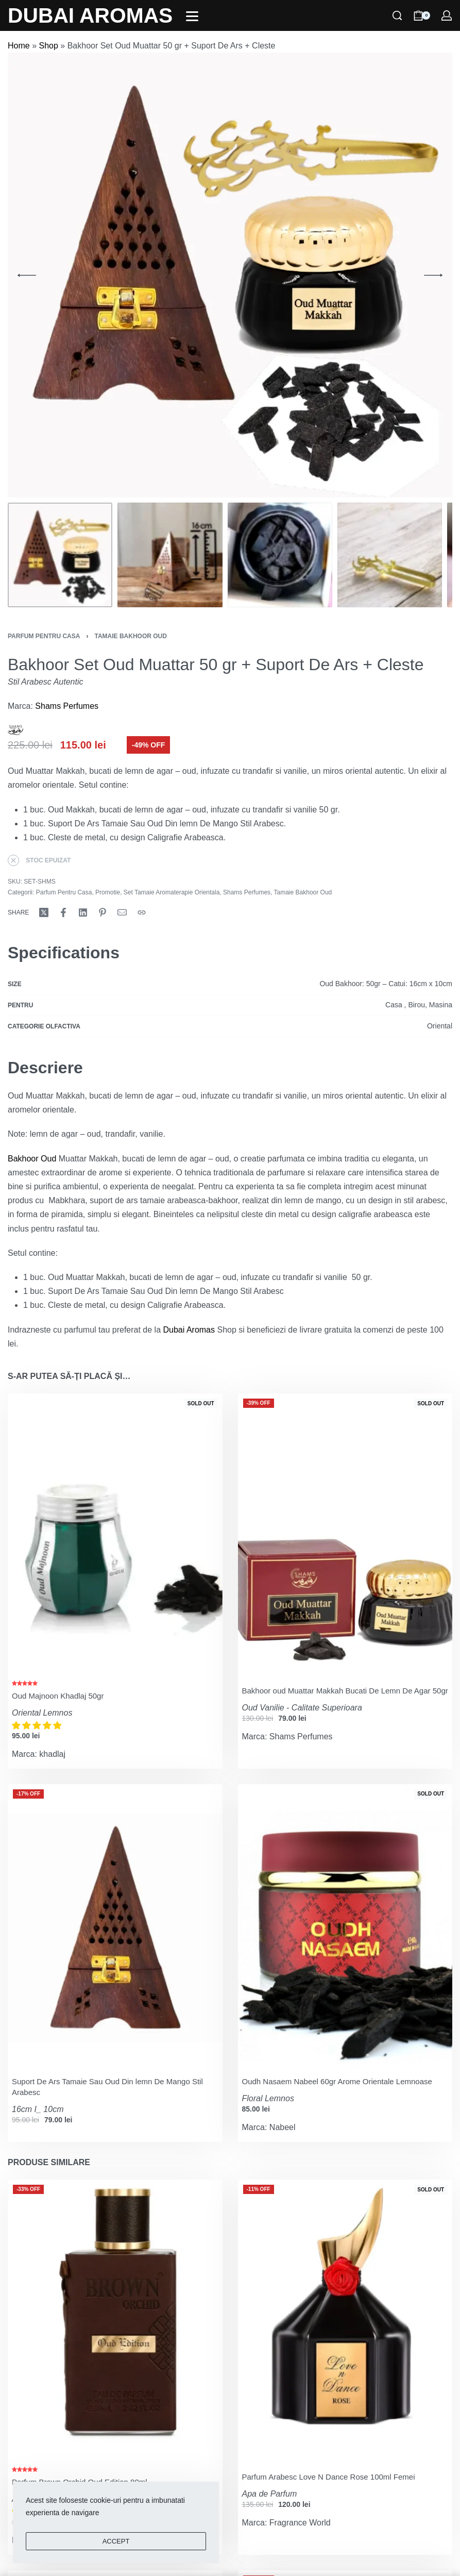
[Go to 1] (60, 555)
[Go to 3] (280, 555)
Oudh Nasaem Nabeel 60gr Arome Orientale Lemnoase (337, 2081)
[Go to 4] (389, 555)
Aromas (200, 1329)
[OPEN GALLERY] (230, 275)
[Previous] (27, 275)
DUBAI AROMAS (90, 15)
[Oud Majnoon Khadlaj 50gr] (115, 1536)
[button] (37, 1725)
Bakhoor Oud (32, 1158)
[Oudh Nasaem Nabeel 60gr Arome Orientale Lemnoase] (345, 1927)
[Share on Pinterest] (102, 912)
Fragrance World (300, 2523)
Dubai (174, 1329)
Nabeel (282, 2127)
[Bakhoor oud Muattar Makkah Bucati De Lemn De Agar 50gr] (345, 1536)
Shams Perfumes (66, 706)
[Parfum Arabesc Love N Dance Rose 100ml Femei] (345, 2323)
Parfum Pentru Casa (44, 636)
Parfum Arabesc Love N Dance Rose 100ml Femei (328, 2476)
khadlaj (52, 1754)
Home (19, 45)
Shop (48, 45)
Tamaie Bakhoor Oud (130, 636)
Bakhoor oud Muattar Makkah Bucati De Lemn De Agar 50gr (345, 1690)
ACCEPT (116, 2541)
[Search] (397, 15)
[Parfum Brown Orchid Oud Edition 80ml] (115, 2323)
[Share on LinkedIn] (83, 912)
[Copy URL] (141, 912)
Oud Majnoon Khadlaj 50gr (58, 1695)
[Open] (192, 16)
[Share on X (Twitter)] (43, 912)
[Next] (433, 275)
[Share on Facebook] (63, 912)
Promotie (107, 892)
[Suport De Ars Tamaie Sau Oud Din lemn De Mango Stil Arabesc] (115, 1927)
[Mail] (122, 912)
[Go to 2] (169, 555)
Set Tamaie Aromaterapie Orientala (172, 892)
